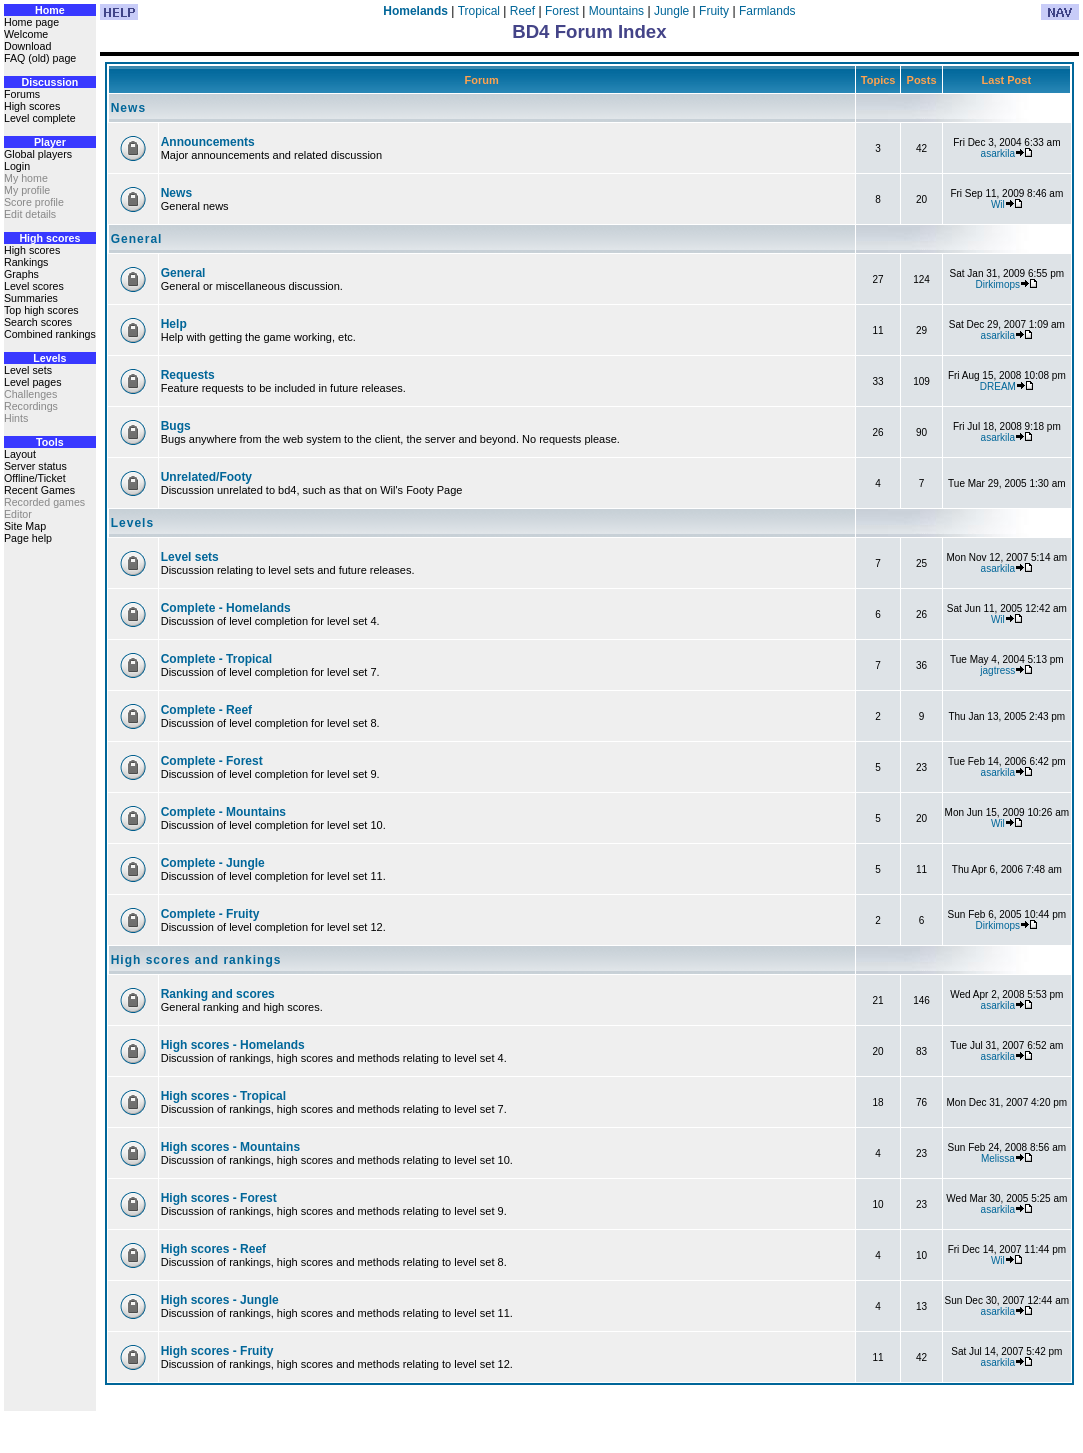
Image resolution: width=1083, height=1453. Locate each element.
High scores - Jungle (220, 1300)
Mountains (616, 11)
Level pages (32, 382)
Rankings (26, 262)
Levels (49, 358)
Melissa (998, 1158)
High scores (32, 106)
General (137, 239)
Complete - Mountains (223, 812)
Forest (562, 11)
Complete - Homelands (226, 608)
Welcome (26, 34)
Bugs (176, 426)
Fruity (714, 11)
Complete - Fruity (210, 914)
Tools (50, 442)
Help (174, 324)
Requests (188, 375)
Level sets (28, 370)
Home (50, 10)
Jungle (671, 11)
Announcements (208, 142)
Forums (22, 94)
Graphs (21, 274)
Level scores (34, 286)
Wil (998, 204)
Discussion (49, 82)
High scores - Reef (213, 1249)
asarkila (998, 153)
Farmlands (767, 11)
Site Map (25, 526)
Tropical (479, 11)
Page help (28, 538)
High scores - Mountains (230, 1147)
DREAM (998, 386)
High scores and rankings (196, 960)
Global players (38, 154)
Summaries (31, 298)
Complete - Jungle (213, 863)
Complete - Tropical (216, 659)
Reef (522, 11)
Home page (31, 22)
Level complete (40, 118)
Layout (20, 454)
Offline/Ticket (35, 478)
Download (27, 46)
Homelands (415, 11)
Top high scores (41, 310)
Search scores (38, 322)
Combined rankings (50, 334)
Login (17, 166)
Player (50, 142)
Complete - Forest (212, 761)
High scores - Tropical (223, 1096)
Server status (35, 466)
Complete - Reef (206, 710)
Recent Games (39, 490)
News (128, 108)
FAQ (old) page (40, 58)
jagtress (997, 670)
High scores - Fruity (217, 1351)
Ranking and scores (218, 994)
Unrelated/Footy (206, 477)
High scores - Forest (219, 1198)
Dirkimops (998, 284)
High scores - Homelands (233, 1045)
